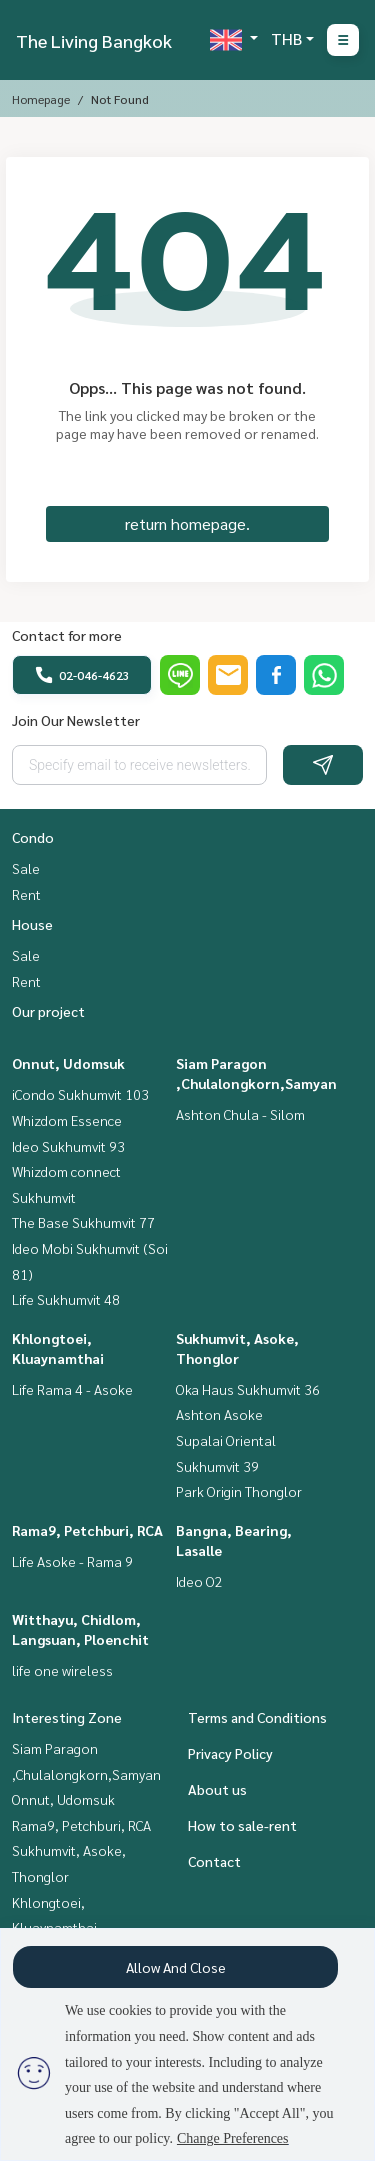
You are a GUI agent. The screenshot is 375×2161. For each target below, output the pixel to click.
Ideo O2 (199, 1581)
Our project (48, 1011)
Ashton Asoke (219, 1414)
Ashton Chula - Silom (240, 1114)
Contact (214, 1861)
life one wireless (62, 1670)
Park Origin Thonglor (239, 1491)
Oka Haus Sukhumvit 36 (248, 1389)
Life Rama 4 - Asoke (72, 1389)
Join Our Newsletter (76, 720)
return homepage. (187, 523)
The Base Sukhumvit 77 (83, 1222)
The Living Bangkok (94, 40)
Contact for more (67, 635)
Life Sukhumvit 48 (66, 1299)
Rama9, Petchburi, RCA (87, 1530)
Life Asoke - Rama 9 (72, 1561)
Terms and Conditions (257, 1717)
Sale (26, 868)
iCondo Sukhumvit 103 (80, 1094)
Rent (26, 894)
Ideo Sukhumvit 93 (68, 1146)
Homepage (41, 99)
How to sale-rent (242, 1825)
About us (217, 1789)
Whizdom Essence (67, 1120)
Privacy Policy (230, 1753)
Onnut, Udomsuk (68, 1063)
